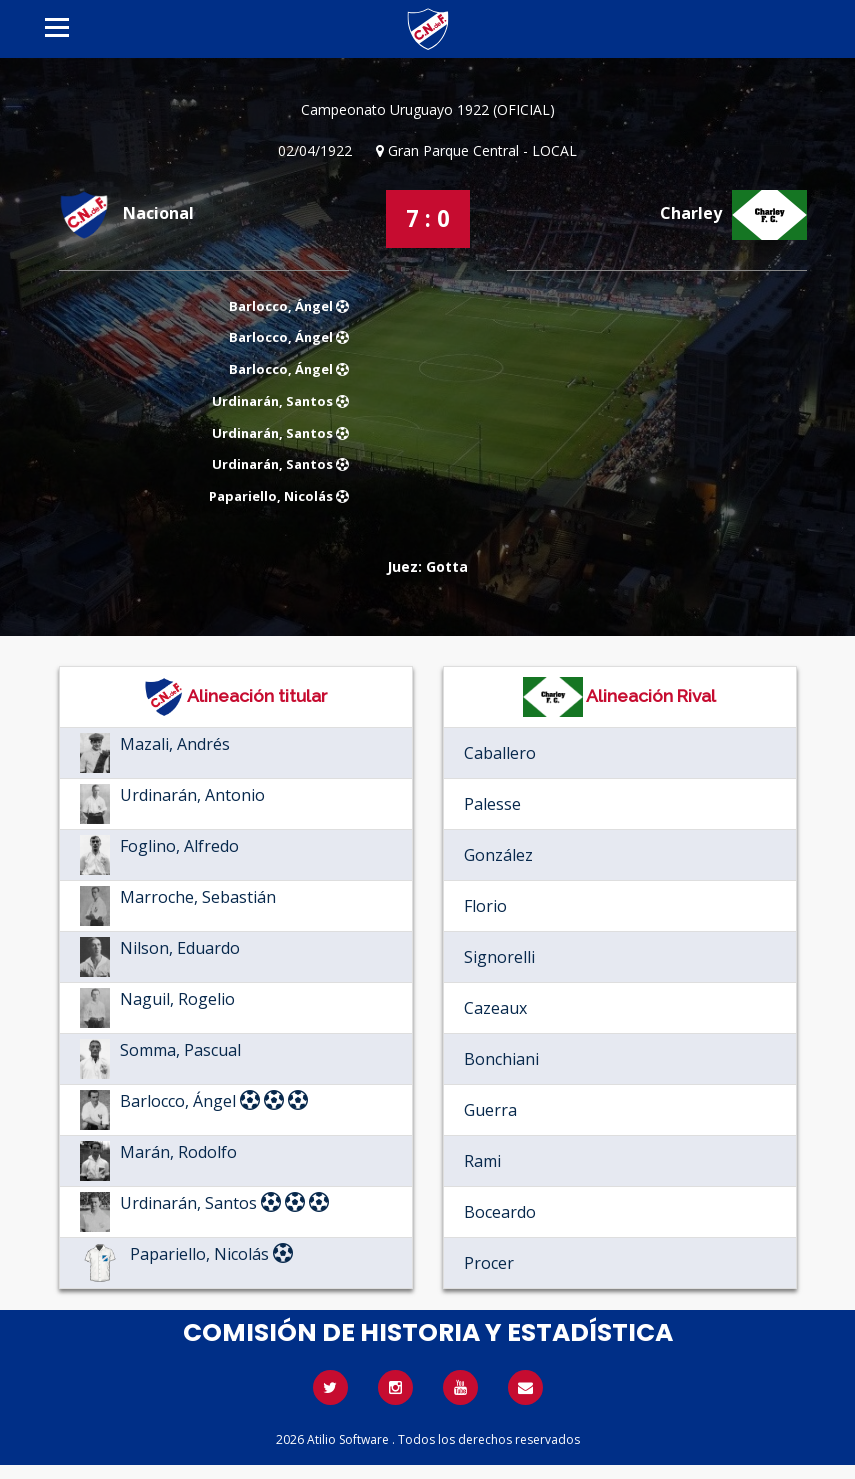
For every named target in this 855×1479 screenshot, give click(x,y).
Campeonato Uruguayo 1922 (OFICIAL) (428, 109)
